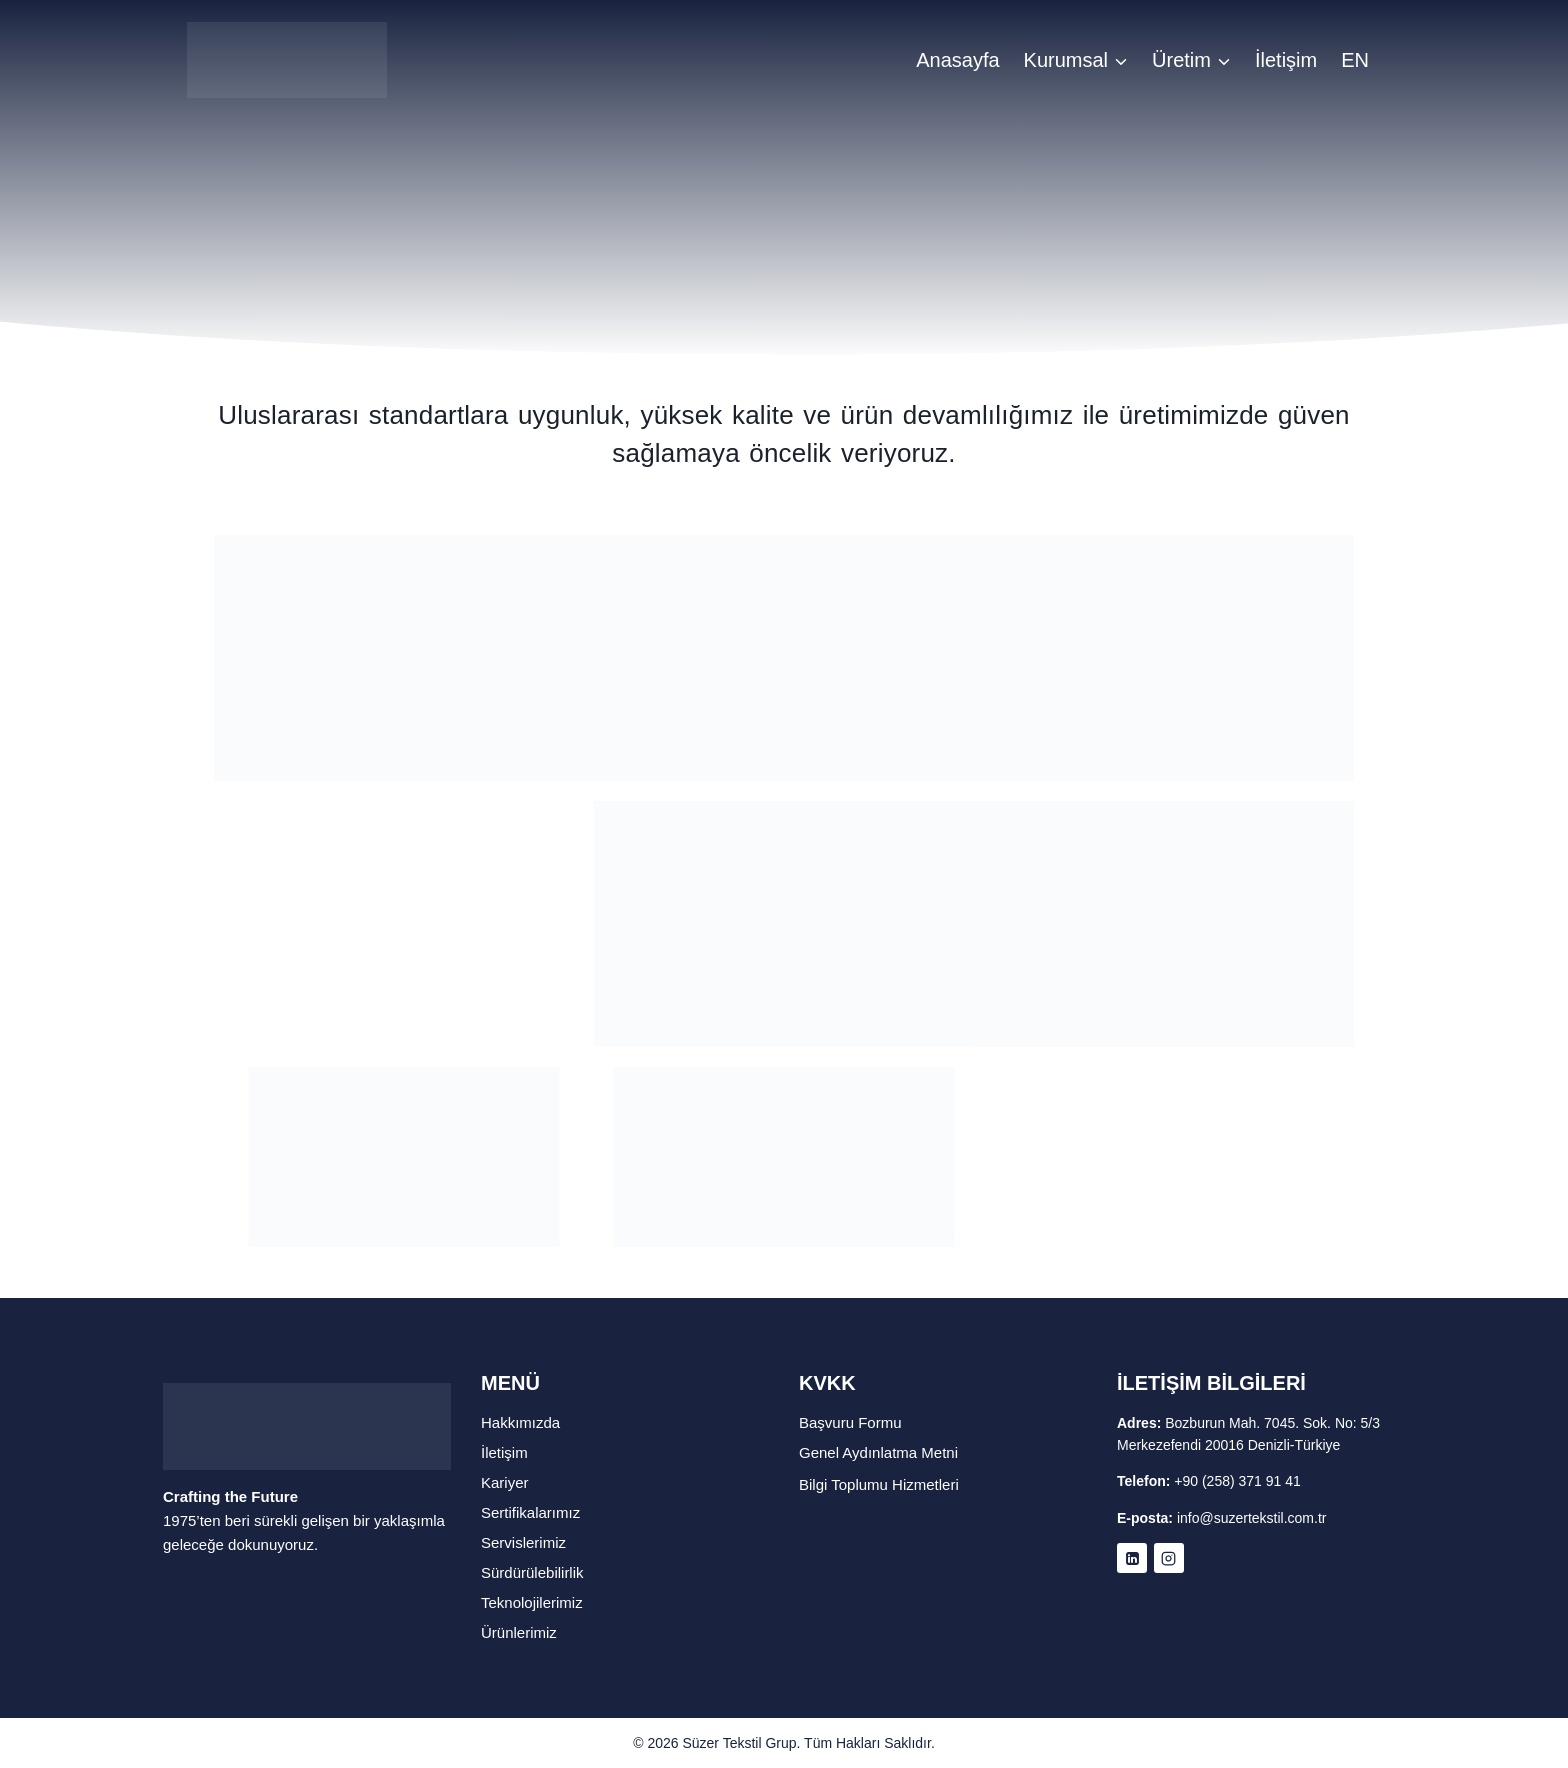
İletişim (1286, 60)
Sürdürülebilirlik (532, 1572)
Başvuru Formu (850, 1422)
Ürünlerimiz (519, 1632)
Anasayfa (957, 60)
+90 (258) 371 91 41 (1237, 1481)
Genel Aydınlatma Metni (878, 1452)
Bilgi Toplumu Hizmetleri (879, 1484)
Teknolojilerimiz (532, 1602)
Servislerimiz (523, 1542)
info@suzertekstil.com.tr (1252, 1518)
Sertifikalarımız (530, 1512)
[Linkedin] (1132, 1558)
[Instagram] (1169, 1558)
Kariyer (505, 1482)
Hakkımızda (520, 1422)
